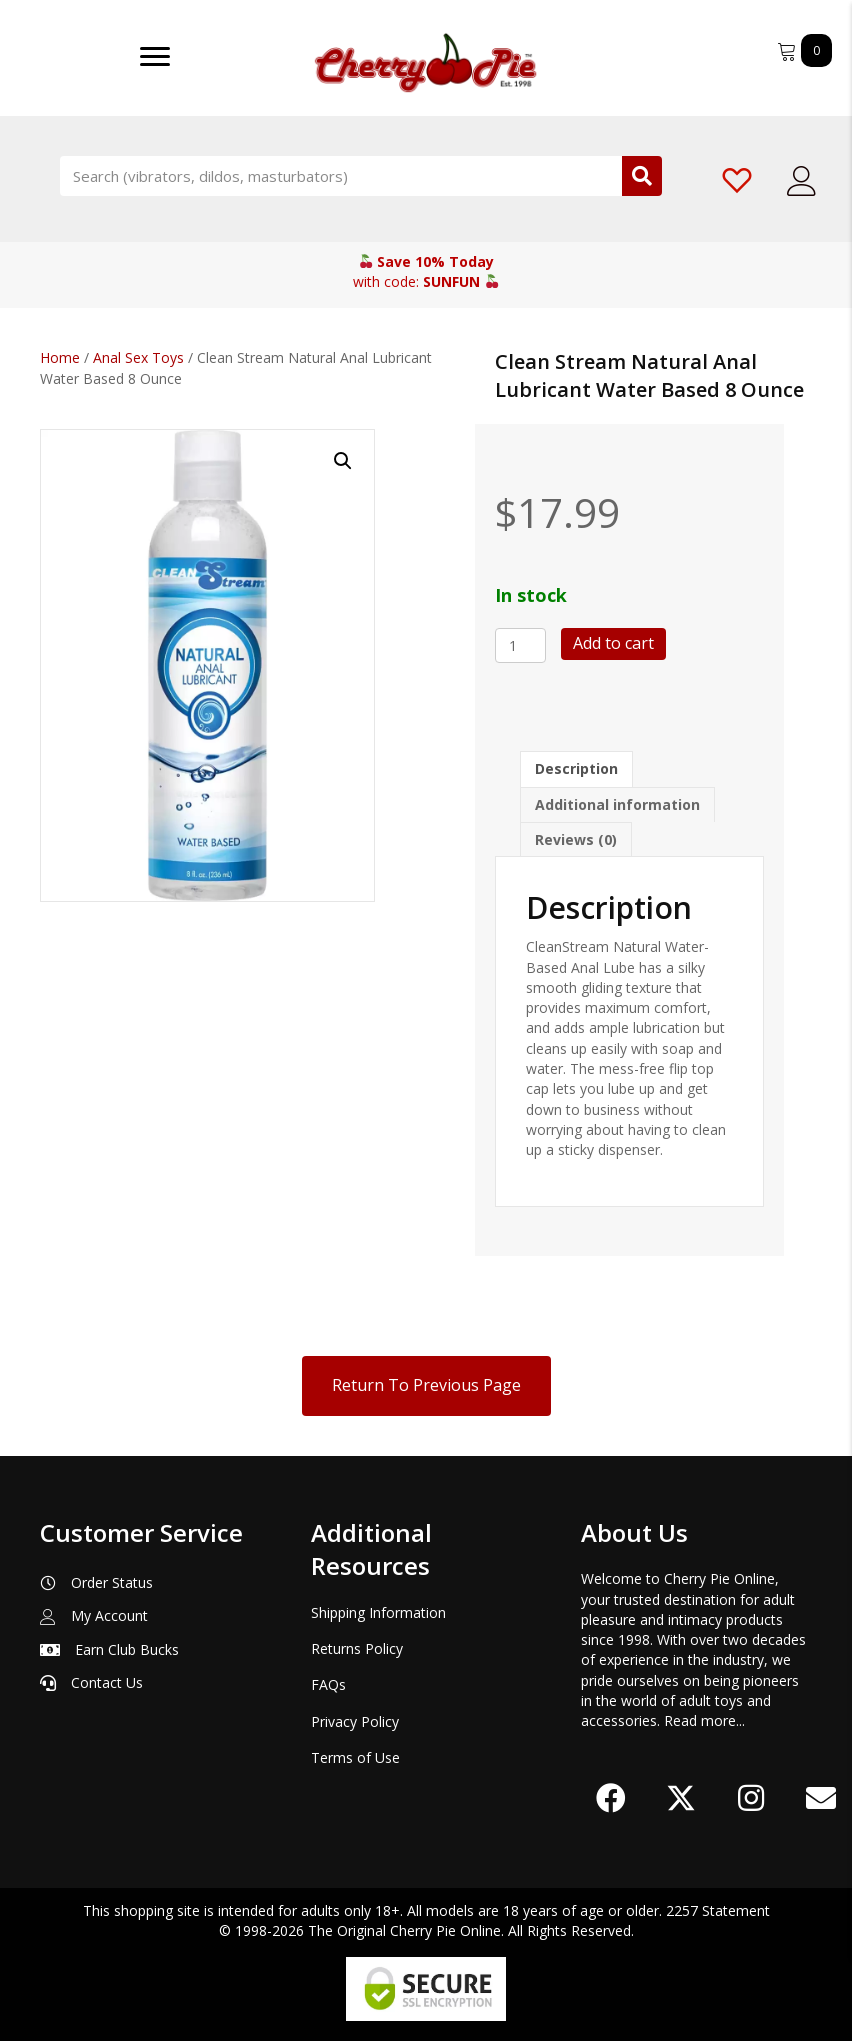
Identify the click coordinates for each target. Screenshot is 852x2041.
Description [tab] (576, 768)
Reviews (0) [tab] (576, 839)
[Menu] (155, 57)
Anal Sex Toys (138, 357)
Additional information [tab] (617, 804)
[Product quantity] (520, 645)
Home (60, 357)
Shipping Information (378, 1612)
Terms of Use (355, 1757)
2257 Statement (718, 1910)
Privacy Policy (355, 1721)
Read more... (704, 1720)
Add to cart (613, 643)
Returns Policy (357, 1648)
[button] (343, 461)
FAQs (328, 1684)
